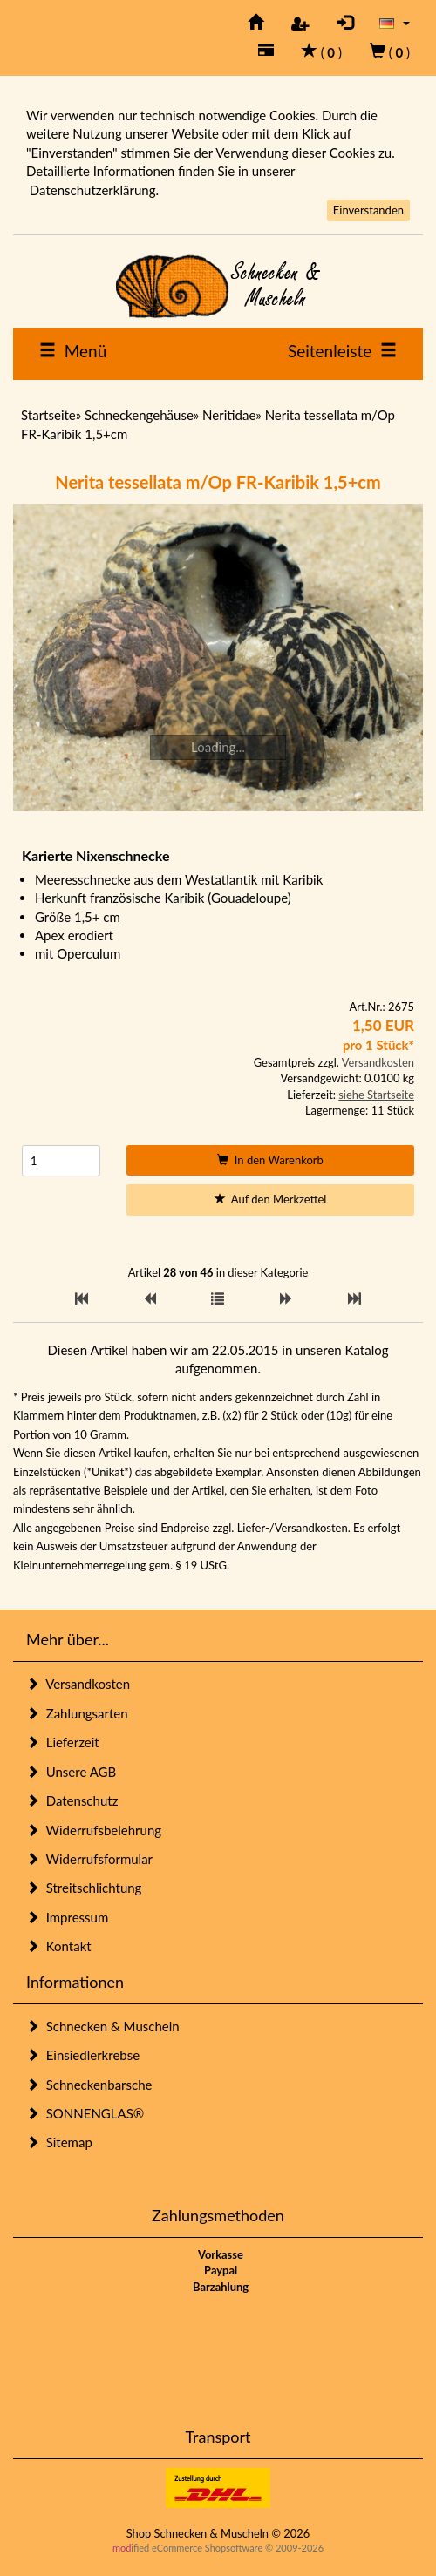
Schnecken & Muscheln (103, 2026)
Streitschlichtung (83, 1887)
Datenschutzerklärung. (94, 190)
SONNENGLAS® (85, 2113)
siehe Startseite (376, 1095)
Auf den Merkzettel (271, 1199)
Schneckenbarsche (89, 2084)
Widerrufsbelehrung (93, 1830)
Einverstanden (368, 210)
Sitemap (59, 2142)
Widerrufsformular (89, 1859)
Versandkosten (378, 1062)
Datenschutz (72, 1800)
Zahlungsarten (77, 1713)
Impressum (67, 1917)
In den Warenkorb (270, 1160)
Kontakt (59, 1946)
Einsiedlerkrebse (83, 2055)
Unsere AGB (71, 1771)
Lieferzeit (62, 1742)
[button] (394, 22)
